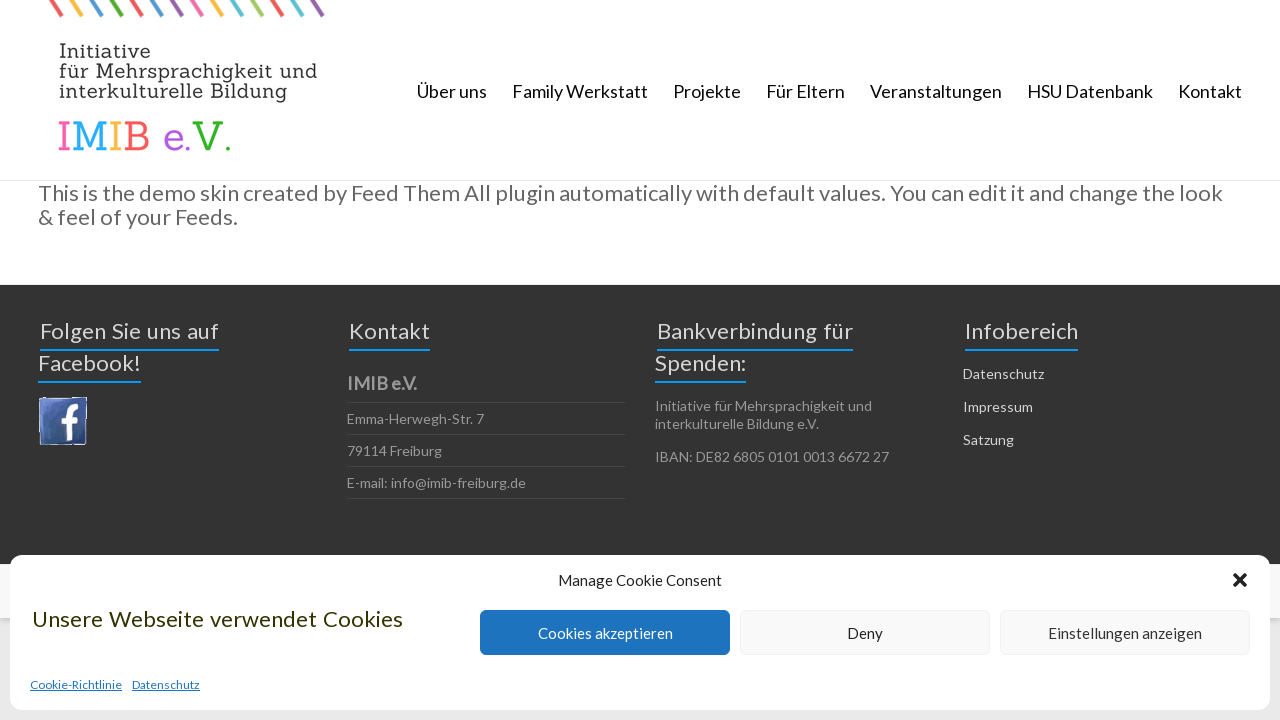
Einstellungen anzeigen (1125, 633)
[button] (1240, 580)
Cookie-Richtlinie (76, 684)
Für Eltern (805, 91)
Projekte (707, 91)
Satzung (988, 439)
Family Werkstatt (580, 91)
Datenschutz (166, 684)
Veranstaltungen (936, 91)
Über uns (452, 91)
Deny (865, 633)
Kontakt (1210, 91)
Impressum (998, 406)
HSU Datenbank (1090, 91)
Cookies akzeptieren (605, 633)
